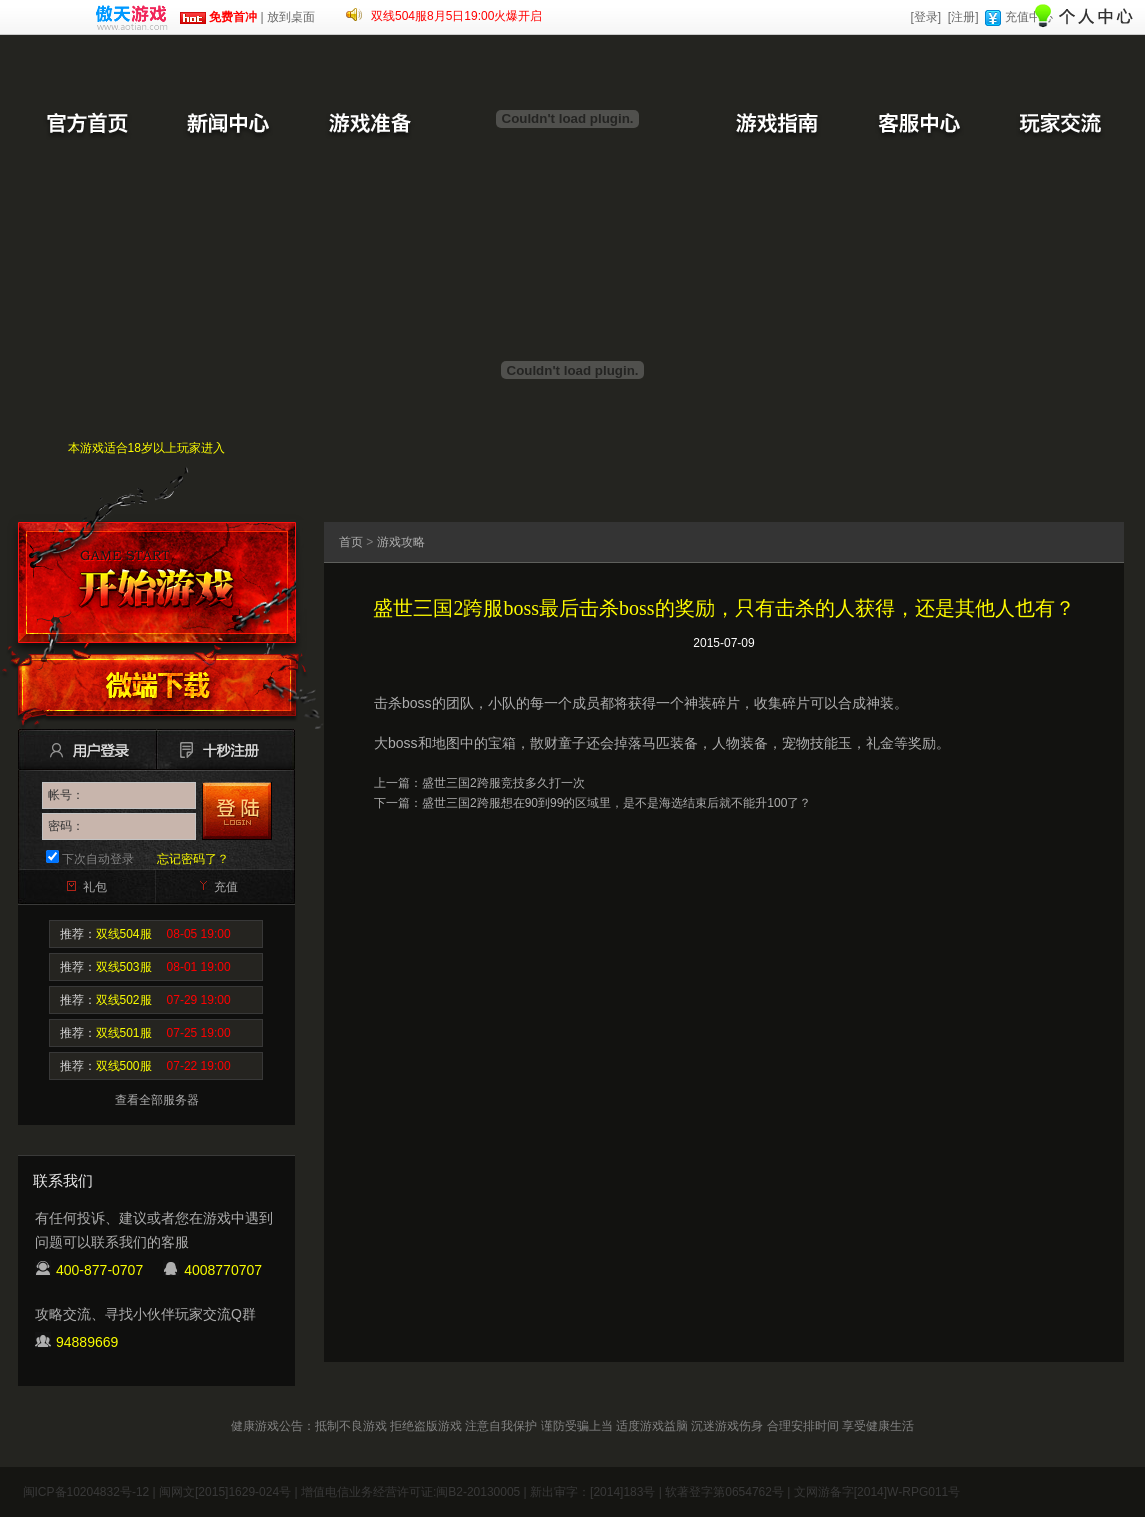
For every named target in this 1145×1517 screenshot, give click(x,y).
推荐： (145, 934)
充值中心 (1029, 17)
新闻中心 (228, 125)
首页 (351, 542)
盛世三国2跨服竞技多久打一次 (503, 783)
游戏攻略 (401, 542)
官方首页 (86, 125)
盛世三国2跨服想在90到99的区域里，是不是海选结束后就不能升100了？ (616, 803)
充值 (226, 887)
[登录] (925, 17)
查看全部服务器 (157, 1100)
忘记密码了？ (193, 859)
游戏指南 (776, 125)
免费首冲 (218, 17)
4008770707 (223, 1270)
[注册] (963, 17)
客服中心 (918, 125)
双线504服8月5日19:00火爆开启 (456, 16)
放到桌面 (291, 17)
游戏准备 (370, 125)
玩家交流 (1060, 125)
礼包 (95, 887)
